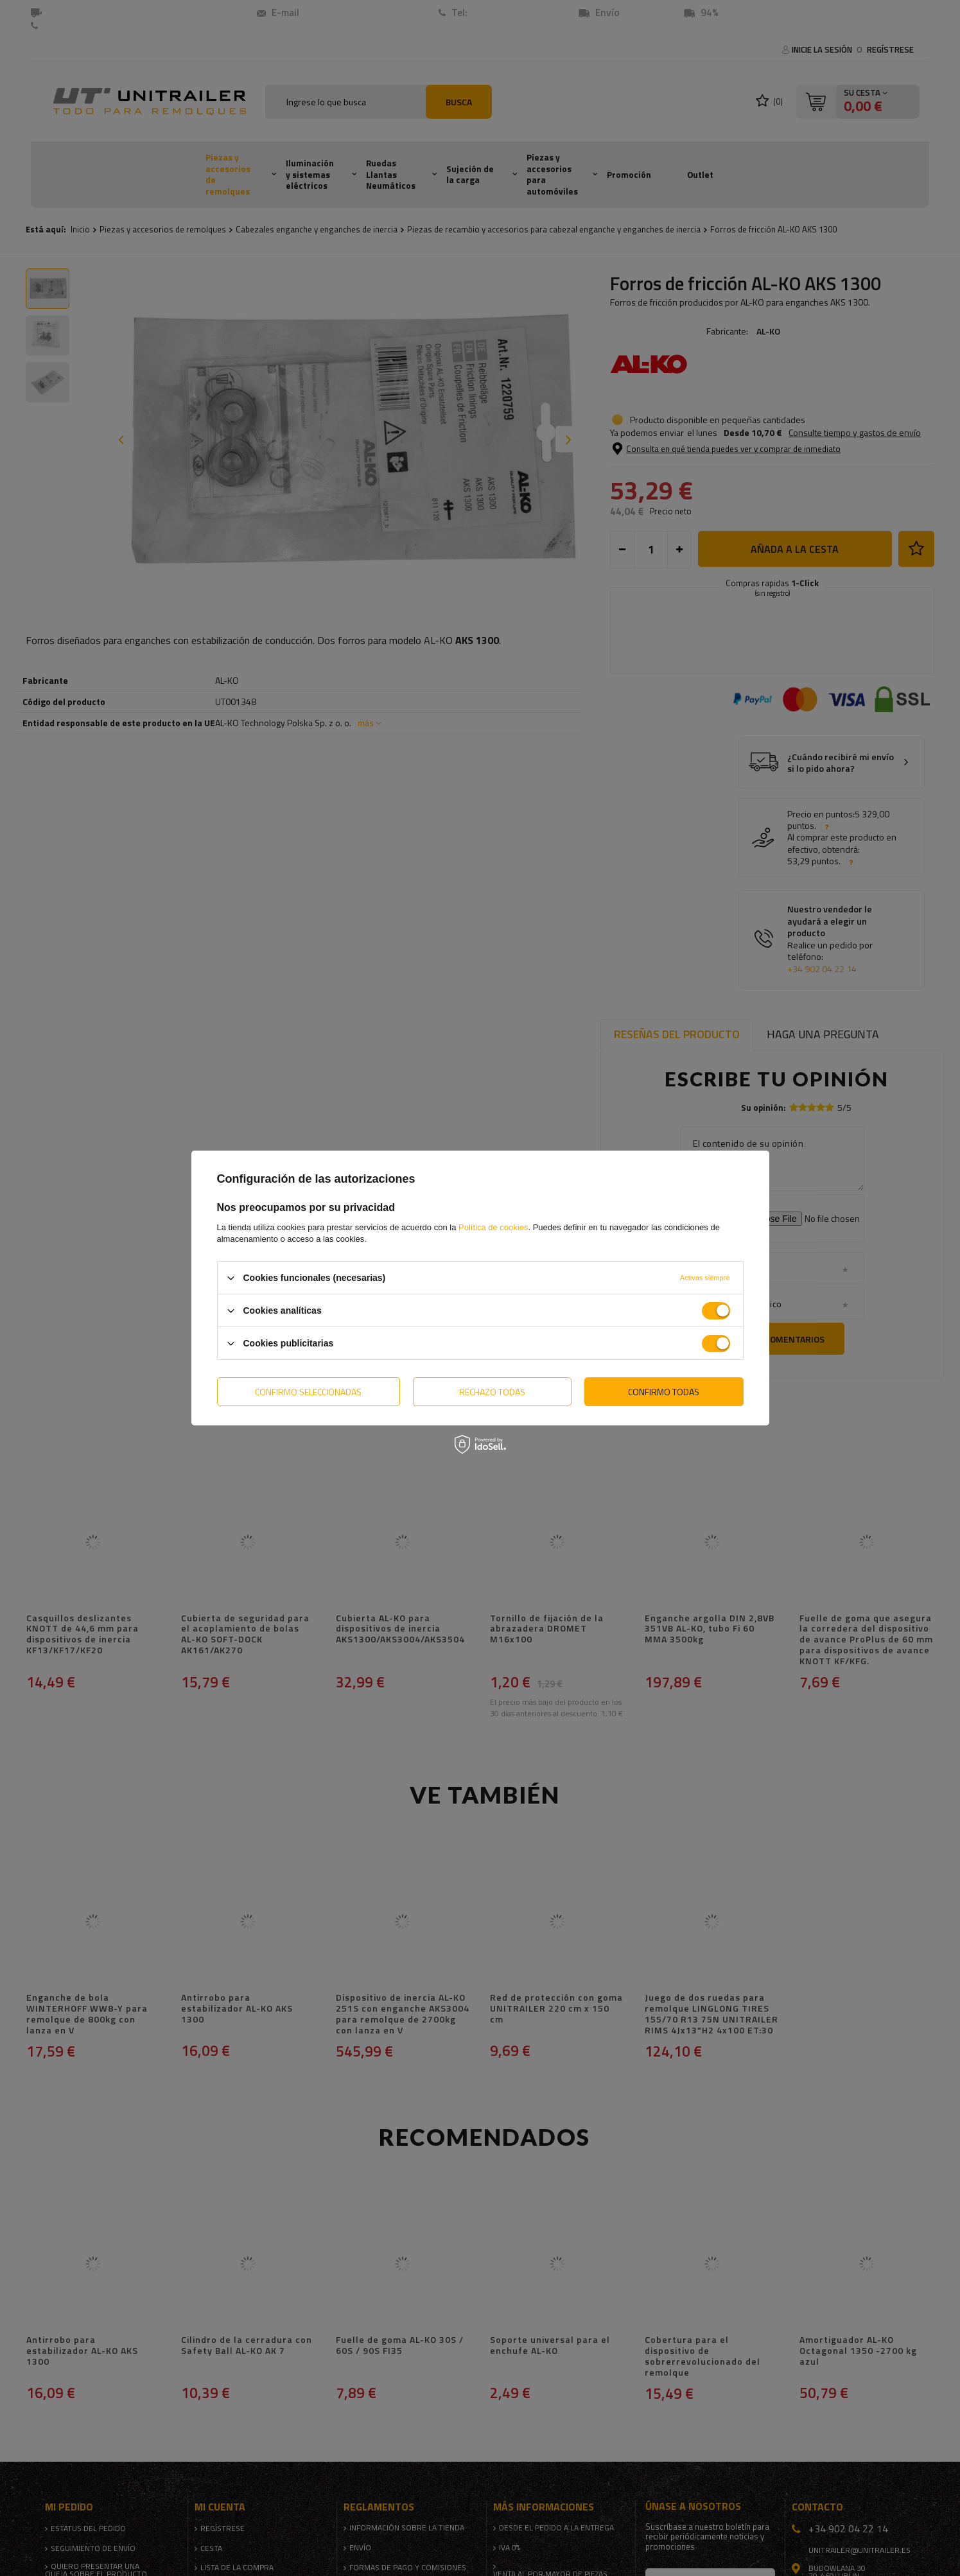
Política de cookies (493, 1227)
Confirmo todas (663, 1391)
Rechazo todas (492, 1391)
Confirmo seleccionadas (308, 1391)
